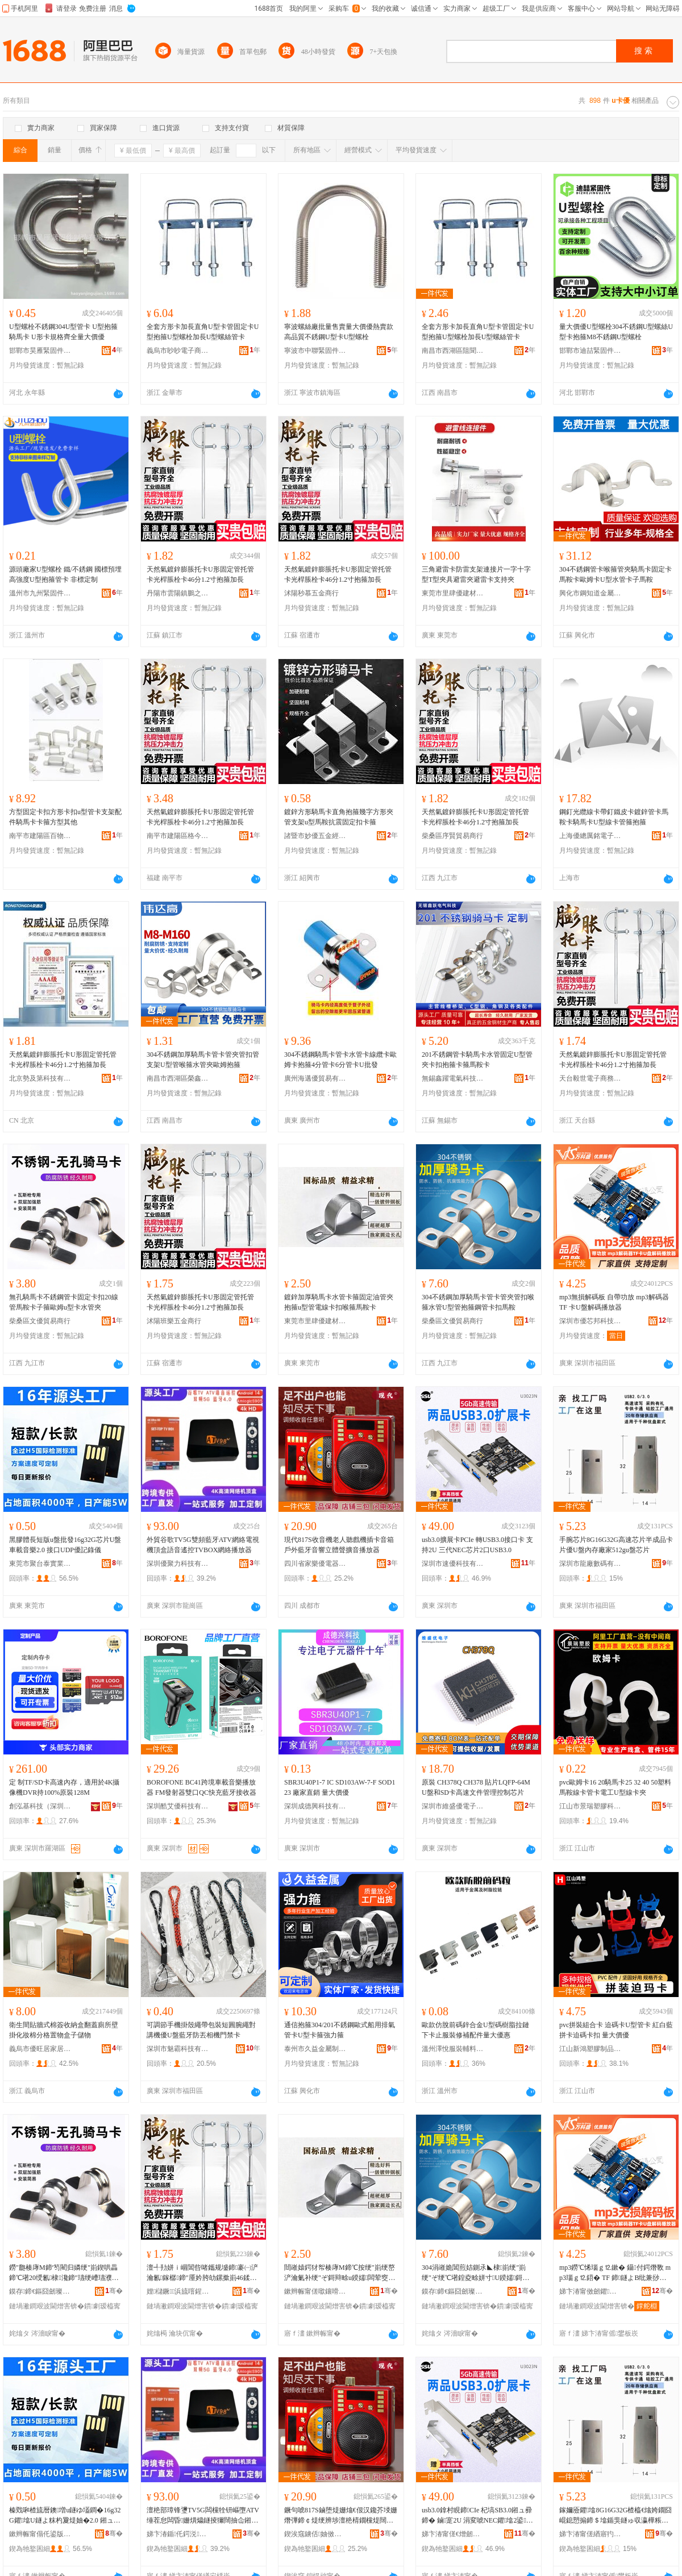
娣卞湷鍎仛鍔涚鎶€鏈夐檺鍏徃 (178, 2534)
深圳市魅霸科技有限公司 (178, 2049)
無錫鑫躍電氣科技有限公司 (453, 1078)
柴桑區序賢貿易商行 (452, 836)
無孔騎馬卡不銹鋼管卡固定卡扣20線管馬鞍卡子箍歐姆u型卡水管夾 (63, 1302)
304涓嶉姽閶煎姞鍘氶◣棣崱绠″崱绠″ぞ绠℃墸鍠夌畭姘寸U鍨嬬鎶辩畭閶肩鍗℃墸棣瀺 (475, 2273)
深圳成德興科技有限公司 (315, 1806)
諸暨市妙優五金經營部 (315, 836)
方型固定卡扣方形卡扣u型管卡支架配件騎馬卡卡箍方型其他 (65, 817)
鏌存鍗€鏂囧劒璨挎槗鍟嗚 (40, 2291)
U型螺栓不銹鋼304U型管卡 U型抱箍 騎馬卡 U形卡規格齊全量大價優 (63, 332)
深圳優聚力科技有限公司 (178, 1564)
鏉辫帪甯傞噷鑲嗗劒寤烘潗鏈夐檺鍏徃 (315, 2291)
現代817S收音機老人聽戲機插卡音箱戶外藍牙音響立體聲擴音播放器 (339, 1545)
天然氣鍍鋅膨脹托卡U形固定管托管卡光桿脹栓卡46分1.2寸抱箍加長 (200, 574)
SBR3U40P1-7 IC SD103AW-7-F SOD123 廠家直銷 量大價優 (339, 1787)
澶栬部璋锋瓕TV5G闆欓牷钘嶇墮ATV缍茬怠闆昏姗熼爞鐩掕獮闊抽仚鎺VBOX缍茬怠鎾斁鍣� (203, 2515)
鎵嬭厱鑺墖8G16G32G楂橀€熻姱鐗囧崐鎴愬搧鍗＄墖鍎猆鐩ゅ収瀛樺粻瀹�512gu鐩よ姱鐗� (615, 2515)
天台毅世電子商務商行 (590, 1078)
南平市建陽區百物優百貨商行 (40, 836)
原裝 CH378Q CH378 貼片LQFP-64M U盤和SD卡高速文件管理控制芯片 (476, 1787)
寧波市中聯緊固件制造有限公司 (315, 351)
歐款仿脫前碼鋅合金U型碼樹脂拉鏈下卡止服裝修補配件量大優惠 (475, 2030)
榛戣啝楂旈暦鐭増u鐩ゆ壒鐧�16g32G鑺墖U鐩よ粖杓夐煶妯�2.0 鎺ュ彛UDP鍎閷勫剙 (64, 2515)
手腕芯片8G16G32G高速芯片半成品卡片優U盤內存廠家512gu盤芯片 (616, 1545)
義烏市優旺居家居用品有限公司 (40, 2049)
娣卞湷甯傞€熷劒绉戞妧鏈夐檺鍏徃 (453, 2534)
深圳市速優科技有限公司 (453, 1564)
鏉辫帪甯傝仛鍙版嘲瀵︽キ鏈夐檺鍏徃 (40, 2534)
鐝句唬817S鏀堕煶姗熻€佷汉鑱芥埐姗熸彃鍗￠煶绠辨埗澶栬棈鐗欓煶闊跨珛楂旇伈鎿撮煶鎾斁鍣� (340, 2515)
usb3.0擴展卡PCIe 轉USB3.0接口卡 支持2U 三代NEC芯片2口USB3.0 (477, 1545)
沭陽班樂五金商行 (174, 1321)
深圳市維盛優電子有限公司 (453, 1806)
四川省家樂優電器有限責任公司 (315, 1564)
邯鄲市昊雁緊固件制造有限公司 (40, 351)
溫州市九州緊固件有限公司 (40, 593)
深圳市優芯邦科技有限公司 (590, 1321)
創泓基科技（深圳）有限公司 (40, 1806)
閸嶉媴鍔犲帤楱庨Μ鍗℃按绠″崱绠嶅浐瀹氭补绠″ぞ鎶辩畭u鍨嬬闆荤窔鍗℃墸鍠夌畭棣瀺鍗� (339, 2273)
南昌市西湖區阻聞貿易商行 (453, 351)
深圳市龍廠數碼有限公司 (590, 1564)
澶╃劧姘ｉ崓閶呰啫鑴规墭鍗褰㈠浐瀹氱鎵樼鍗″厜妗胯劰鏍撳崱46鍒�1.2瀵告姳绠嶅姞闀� (202, 2273)
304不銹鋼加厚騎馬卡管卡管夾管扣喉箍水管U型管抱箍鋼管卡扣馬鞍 (478, 1302)
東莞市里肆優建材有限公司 (453, 593)
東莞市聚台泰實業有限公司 (40, 1564)
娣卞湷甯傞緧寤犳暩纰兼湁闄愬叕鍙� (590, 2534)
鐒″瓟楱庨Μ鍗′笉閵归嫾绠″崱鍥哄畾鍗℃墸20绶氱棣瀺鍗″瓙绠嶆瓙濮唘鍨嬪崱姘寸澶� (64, 2273)
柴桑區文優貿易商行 (39, 1321)
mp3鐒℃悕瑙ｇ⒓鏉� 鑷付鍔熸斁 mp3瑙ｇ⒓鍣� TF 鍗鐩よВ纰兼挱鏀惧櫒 (615, 2273)
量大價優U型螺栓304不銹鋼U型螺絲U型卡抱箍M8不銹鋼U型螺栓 (616, 332)
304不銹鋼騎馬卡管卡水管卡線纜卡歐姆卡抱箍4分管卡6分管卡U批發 (340, 1060)
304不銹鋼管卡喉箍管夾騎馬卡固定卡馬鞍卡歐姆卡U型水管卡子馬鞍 (615, 574)
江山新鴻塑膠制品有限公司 (590, 2049)
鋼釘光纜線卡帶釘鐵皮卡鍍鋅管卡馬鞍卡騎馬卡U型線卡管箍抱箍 (613, 817)
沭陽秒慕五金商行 (311, 593)
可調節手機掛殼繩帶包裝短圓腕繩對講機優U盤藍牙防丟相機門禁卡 (201, 2030)
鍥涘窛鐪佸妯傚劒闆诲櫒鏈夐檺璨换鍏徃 (315, 2534)
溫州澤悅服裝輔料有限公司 (453, 2049)
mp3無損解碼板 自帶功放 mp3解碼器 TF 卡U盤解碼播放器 (614, 1302)
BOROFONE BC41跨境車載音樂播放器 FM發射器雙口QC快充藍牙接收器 (201, 1787)
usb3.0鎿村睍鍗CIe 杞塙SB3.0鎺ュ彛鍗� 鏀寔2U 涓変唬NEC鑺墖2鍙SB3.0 (478, 2515)
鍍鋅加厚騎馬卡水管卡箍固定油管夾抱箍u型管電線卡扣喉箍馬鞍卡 (338, 1302)
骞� (114, 2291)
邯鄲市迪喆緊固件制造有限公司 (590, 351)
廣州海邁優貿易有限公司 (315, 1078)
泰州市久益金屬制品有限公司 (315, 2049)
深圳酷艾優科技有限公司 (178, 1806)
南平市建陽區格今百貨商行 (178, 836)
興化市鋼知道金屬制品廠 (590, 593)
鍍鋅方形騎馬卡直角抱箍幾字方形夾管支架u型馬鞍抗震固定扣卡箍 (338, 817)
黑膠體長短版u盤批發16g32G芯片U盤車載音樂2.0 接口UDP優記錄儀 (65, 1545)
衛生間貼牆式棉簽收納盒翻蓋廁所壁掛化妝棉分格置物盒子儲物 (63, 2030)
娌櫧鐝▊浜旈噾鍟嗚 (178, 2291)
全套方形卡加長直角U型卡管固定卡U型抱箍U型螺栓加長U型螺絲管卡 (203, 332)
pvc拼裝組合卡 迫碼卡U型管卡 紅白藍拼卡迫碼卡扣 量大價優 (616, 2030)
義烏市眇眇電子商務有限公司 (178, 351)
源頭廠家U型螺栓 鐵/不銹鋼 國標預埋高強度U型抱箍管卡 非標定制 (65, 574)
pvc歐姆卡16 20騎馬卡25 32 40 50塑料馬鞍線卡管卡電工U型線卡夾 (615, 1787)
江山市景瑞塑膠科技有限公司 (590, 1806)
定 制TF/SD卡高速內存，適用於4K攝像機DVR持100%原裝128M (64, 1787)
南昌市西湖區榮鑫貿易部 (178, 1078)
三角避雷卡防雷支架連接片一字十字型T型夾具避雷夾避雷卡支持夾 (476, 574)
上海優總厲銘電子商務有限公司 (590, 836)
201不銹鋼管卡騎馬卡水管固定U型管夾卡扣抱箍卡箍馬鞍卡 (477, 1060)
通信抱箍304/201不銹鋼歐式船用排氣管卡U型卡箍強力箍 (339, 2030)
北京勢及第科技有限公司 (40, 1078)
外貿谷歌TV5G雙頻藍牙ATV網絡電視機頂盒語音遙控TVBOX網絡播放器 (203, 1545)
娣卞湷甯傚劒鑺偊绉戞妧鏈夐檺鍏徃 (590, 2291)
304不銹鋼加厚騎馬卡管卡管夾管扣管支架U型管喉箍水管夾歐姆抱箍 (203, 1060)
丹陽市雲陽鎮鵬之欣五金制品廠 (178, 593)
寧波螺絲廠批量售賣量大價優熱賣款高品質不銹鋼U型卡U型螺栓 (338, 332)
